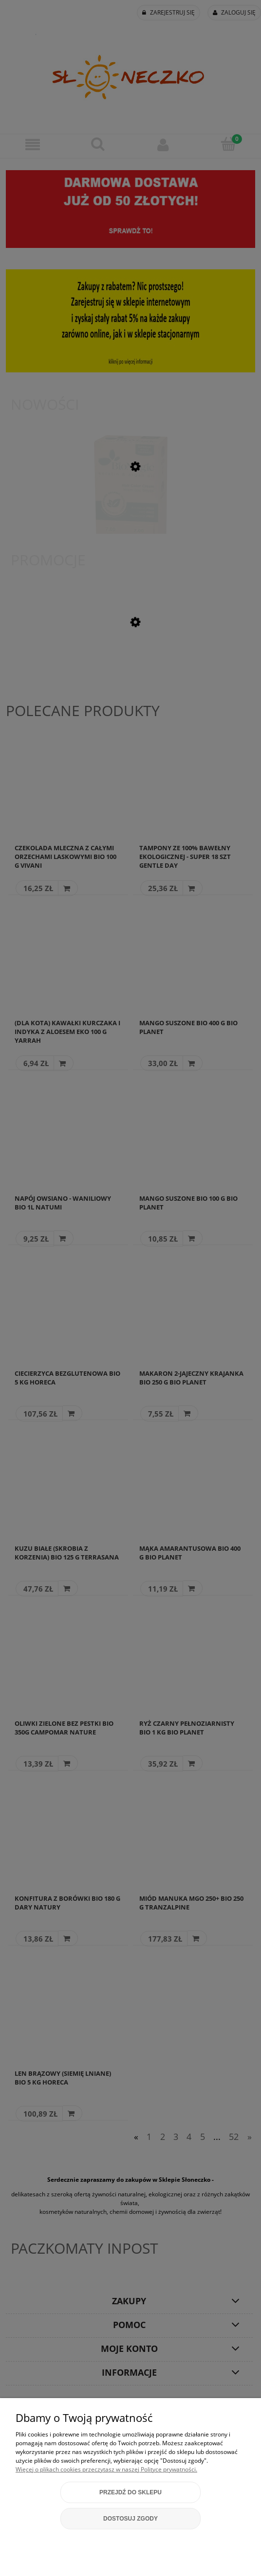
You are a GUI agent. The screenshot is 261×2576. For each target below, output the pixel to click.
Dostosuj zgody (130, 2518)
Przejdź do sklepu (130, 2492)
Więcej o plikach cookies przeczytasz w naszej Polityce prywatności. (106, 2469)
